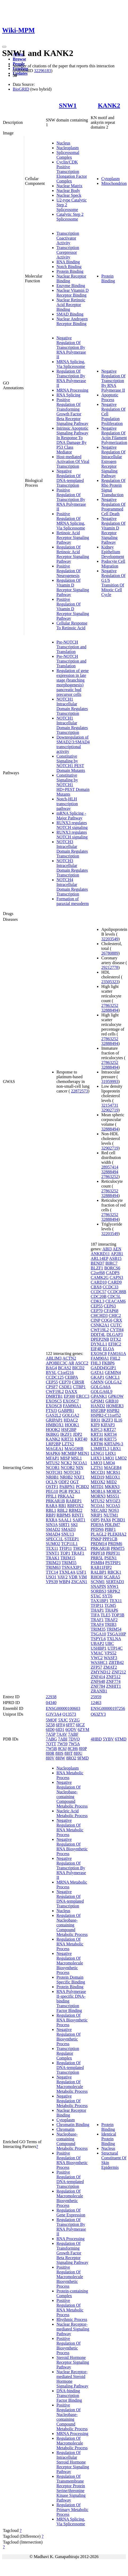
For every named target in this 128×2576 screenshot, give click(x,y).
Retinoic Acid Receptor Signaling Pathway (72, 538)
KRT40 (81, 1439)
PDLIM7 (112, 1524)
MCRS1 (113, 1472)
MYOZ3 (113, 1501)
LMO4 (109, 1463)
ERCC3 (83, 1396)
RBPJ (50, 1515)
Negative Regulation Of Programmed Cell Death (113, 506)
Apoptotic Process (109, 397)
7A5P (50, 1734)
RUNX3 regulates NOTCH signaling (72, 825)
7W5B (51, 1748)
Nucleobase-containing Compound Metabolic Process (72, 2141)
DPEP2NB (100, 1339)
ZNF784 (98, 1686)
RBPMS (63, 1515)
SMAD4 (53, 1534)
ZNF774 (113, 1681)
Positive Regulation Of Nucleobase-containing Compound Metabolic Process (72, 2417)
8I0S (59, 1753)
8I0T (68, 1753)
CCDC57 (99, 1291)
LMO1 (108, 1458)
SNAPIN (98, 1586)
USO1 (51, 1577)
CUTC (116, 1325)
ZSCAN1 (79, 1581)
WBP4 (64, 1581)
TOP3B (118, 1615)
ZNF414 (98, 1676)
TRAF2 (111, 1619)
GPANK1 (99, 1396)
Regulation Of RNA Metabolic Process (69, 1944)
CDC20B (99, 1296)
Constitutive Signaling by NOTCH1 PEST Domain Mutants (70, 763)
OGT (74, 1482)
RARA (52, 1505)
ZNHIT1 (113, 1686)
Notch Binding (69, 266)
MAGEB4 (112, 1467)
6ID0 (50, 1729)
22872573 (79, 1091)
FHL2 (115, 1358)
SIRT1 (64, 1524)
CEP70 (65, 1382)
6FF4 (60, 1725)
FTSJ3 (51, 1410)
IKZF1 (66, 1434)
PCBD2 (82, 1486)
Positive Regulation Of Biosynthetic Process (68, 2345)
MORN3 (98, 1496)
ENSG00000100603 (63, 1708)
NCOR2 (67, 1467)
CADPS (113, 1272)
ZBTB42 (116, 1662)
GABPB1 (66, 1410)
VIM (82, 1577)
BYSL (51, 1372)
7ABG (51, 1739)
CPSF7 (52, 1387)
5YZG (74, 1720)
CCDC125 (55, 1377)
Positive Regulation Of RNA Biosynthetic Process (72, 2160)
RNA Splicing (68, 395)
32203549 (109, 939)
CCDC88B (117, 1291)
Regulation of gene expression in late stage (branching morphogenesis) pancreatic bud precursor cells (72, 682)
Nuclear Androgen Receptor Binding (72, 321)
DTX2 (115, 1339)
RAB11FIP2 (101, 1567)
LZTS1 (97, 1467)
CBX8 (96, 1287)
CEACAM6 (115, 1301)
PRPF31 (113, 1553)
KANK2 (109, 105)
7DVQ (74, 1739)
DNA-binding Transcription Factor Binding (69, 2396)
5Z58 (50, 1725)
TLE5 (105, 1615)
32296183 (42, 70)
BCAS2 (64, 1368)
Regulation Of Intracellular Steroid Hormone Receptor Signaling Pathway (72, 2462)
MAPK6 (53, 1453)
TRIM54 (114, 1629)
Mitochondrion (114, 183)
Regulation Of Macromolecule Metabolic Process (72, 2443)
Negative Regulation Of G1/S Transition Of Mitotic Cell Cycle (113, 583)
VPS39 (52, 1581)
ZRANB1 (99, 1691)
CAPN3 (116, 1277)
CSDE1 (65, 1387)
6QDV (71, 1729)
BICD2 (78, 1368)
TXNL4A (67, 1572)
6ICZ (80, 1725)
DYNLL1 (99, 1344)
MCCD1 (98, 1472)
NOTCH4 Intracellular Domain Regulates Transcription (72, 887)
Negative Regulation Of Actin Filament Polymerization (114, 435)
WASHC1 (99, 1662)
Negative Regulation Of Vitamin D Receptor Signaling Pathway (113, 530)
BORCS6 (112, 1268)
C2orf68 (98, 1272)
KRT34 (110, 1434)
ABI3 (107, 1249)
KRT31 (67, 1439)
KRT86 (97, 1444)
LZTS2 (68, 1444)
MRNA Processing (72, 390)
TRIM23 (53, 1562)
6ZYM (83, 1729)
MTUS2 (53, 1463)
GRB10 (111, 1401)
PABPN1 (67, 1486)
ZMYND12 (101, 1672)
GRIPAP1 (54, 1420)
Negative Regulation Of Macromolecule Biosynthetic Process (69, 1963)
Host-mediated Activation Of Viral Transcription (72, 461)
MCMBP (69, 1453)
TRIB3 (110, 1624)
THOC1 (80, 1548)
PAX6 (106, 1520)
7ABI (63, 1739)
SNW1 (68, 105)
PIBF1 (110, 1529)
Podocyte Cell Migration (113, 563)
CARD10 (99, 1282)
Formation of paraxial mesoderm (72, 901)
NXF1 (79, 1477)
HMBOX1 (55, 1425)
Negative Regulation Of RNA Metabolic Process (69, 1827)
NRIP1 (96, 1515)
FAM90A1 (72, 1406)
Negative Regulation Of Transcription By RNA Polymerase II (71, 347)
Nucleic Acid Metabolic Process (72, 1813)
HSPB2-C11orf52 (106, 1415)
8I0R (50, 1753)
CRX (117, 1320)
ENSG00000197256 (108, 1708)
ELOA (108, 1348)
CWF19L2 (55, 1391)
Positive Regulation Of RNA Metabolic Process (69, 2307)
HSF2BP (68, 1429)
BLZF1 (97, 1268)
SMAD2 (53, 1529)
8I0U (78, 1753)
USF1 (81, 1572)
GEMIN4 (113, 1372)
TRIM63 (53, 1567)
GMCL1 (112, 1377)
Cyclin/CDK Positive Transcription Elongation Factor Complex (71, 171)
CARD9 (115, 1282)
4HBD (96, 1739)
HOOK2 (53, 1429)
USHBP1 (99, 1648)
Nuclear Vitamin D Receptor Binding (72, 292)
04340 (51, 1702)
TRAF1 (77, 1553)
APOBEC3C (57, 1363)
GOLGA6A (101, 1387)
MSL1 (76, 1458)
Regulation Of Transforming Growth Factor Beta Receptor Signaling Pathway (72, 2253)
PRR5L (97, 1558)
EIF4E (96, 1348)
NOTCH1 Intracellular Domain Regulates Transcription (72, 706)
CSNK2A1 (100, 1325)
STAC (96, 1596)
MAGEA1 (55, 1448)
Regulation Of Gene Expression (70, 2212)
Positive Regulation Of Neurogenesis (68, 571)
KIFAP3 (108, 1425)
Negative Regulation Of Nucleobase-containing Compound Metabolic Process (72, 1794)
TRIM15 (67, 1558)
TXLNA (114, 1638)
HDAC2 (71, 1420)
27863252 (109, 1005)
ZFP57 (96, 1667)
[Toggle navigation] (4, 47)
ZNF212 (119, 1672)
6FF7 (70, 1725)
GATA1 (97, 1372)
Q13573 (69, 1714)
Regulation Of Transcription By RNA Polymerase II (71, 378)
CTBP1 (79, 1387)
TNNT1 (52, 1553)
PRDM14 (99, 1543)
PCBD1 (118, 1520)
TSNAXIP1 (72, 1567)
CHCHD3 (99, 1315)
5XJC (63, 1720)
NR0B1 (52, 1477)
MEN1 (83, 1453)
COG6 (106, 1320)
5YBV (108, 1739)
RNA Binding (68, 262)
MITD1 (97, 1486)
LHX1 (110, 1453)
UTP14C (115, 1648)
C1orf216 (66, 1372)
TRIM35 (98, 1629)
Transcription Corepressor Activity (67, 252)
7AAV (61, 1734)
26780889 (109, 953)
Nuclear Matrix (69, 186)
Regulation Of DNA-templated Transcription (70, 2068)
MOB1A (98, 1491)
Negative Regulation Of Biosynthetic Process (68, 2036)
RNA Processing (70, 2238)
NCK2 (66, 1463)
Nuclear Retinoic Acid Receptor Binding (70, 305)
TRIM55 (69, 1562)
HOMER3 (114, 1406)
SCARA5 (112, 1577)
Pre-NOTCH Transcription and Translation (71, 647)
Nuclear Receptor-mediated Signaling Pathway (72, 2329)
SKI (74, 1524)
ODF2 (63, 1482)
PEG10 (52, 1491)
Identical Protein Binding (108, 2139)
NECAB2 (99, 1510)
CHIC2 (115, 1315)
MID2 (111, 1482)
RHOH (97, 1577)
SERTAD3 (115, 1581)
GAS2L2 (53, 1415)
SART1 (79, 1520)
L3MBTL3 (100, 1448)
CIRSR (78, 1382)
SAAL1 (65, 1520)
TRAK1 (53, 1558)
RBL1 (51, 1510)
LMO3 (96, 1463)
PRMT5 (118, 1548)
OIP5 (95, 1520)
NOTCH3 (72, 1472)
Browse (19, 59)
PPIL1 (51, 1496)
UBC (109, 1643)
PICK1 (74, 1491)
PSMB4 (97, 1562)
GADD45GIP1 (103, 1368)
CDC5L (114, 1296)
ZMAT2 (110, 1667)
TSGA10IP (116, 1634)
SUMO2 (53, 1543)
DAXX (71, 1391)
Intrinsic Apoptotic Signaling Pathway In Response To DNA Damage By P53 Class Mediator (72, 440)
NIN (79, 1467)
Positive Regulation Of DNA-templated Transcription (70, 2179)
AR (71, 1363)
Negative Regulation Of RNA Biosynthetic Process (72, 1846)
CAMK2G (100, 1277)
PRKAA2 (66, 1496)
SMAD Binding (69, 314)
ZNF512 (113, 1676)
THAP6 (111, 1610)
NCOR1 (53, 1467)
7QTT (51, 1744)
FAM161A (117, 1353)
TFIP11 (65, 1548)
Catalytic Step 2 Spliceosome (69, 216)
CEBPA (71, 1377)
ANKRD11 (100, 1253)
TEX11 (52, 1548)
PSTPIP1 (113, 1562)
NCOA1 (80, 1463)
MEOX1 (112, 1477)
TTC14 (52, 1572)
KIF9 (95, 1425)
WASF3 (110, 1657)
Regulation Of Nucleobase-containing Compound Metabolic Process (72, 1925)
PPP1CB (110, 1539)
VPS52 (110, 1653)
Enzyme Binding (70, 285)
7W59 (62, 1744)
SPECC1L (54, 1539)
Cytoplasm (110, 178)
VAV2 (63, 1577)
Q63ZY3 (98, 1714)
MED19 (97, 1477)
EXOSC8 (54, 1406)
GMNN (97, 1382)
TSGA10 (98, 1634)
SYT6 (107, 1596)
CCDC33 (110, 1287)
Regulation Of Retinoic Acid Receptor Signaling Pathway (72, 554)
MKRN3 (112, 1486)
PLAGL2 (99, 1534)
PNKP (96, 1539)
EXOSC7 (71, 1401)
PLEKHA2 (117, 1534)
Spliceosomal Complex (67, 154)
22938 (51, 1697)
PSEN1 (110, 1558)
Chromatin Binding (72, 2124)
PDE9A (97, 1524)
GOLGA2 (70, 1415)
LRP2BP (53, 1444)
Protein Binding (69, 271)
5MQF (51, 1720)
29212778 (109, 967)
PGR (63, 1491)
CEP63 (110, 1306)
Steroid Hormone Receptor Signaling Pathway (72, 2362)
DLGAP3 (115, 1334)
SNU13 (67, 1534)
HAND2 (98, 1406)
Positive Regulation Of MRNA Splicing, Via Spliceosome (70, 521)
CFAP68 (111, 1310)
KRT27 (110, 1429)
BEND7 (97, 1263)
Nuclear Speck (68, 195)
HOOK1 (72, 1425)
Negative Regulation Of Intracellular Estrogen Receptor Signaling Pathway (113, 461)
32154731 (109, 1105)
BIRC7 (111, 1263)
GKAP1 (97, 1377)
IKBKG (52, 1434)
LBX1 (115, 1448)
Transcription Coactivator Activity (67, 238)
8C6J (62, 1748)
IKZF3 (107, 1420)
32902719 (109, 1110)
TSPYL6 (98, 1638)
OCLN (52, 1482)
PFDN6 (97, 1529)
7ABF (73, 1734)
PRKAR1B (55, 1501)
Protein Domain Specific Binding (70, 1979)
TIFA (95, 1615)
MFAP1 (52, 1458)
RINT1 (78, 1515)
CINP (95, 1320)
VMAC (97, 1653)
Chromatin (65, 2129)
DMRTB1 (54, 1396)
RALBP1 (99, 1572)
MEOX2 (98, 1482)
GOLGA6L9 (101, 1391)
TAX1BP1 (99, 1600)
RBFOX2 (75, 1505)
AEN (117, 1249)
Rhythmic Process (71, 2319)
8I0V (50, 1758)
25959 (96, 1697)
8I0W (60, 1758)
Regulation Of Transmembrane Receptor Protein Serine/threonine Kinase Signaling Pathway (71, 2488)
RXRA (52, 1520)
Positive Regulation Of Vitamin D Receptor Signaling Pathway (72, 609)
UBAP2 (97, 1643)
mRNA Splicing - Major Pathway (71, 815)
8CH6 (73, 1748)
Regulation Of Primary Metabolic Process (72, 2510)
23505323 (109, 981)
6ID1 (60, 1729)
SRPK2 (113, 1591)
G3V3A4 (53, 1714)
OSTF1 (52, 1486)
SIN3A (52, 1524)
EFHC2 (114, 1344)
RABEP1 (74, 1501)
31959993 (109, 1081)
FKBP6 (108, 1363)
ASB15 (115, 1258)
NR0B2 (66, 1477)
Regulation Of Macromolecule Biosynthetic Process (69, 2198)
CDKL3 (97, 1301)
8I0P (83, 1748)
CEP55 (52, 1382)
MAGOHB (74, 1448)
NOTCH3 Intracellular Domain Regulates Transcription (72, 848)
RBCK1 (114, 1572)
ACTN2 (69, 1358)
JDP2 (77, 1434)
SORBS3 (98, 1591)
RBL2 (62, 1510)
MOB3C (113, 1491)
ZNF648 (98, 1681)
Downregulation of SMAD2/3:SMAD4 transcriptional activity (73, 744)
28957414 (109, 1167)
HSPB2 (113, 1410)
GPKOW (115, 1396)
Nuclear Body (68, 190)
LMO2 (121, 1458)
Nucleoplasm (67, 148)
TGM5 (110, 1605)
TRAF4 (97, 1624)
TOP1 (65, 1553)
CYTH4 (117, 1329)
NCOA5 (113, 1505)
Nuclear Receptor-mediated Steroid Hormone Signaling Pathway (72, 2378)
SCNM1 (98, 1581)
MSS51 (113, 1496)
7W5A (74, 1744)
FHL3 (96, 1363)
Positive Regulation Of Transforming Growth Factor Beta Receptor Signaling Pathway (72, 411)
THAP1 (97, 1610)
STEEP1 (71, 1539)
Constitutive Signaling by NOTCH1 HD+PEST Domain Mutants (73, 784)
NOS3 (113, 1510)
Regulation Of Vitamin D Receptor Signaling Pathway (72, 587)
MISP (65, 1458)
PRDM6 (115, 1543)
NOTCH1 (54, 1472)
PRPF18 (98, 1553)
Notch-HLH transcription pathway (67, 804)
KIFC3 (96, 1429)
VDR (73, 1577)
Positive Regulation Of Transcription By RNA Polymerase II (71, 499)
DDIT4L (98, 1334)
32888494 (109, 1010)
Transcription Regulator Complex (67, 2053)
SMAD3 (68, 1529)
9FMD (83, 1758)
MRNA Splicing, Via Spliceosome (70, 364)
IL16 (118, 1420)
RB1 (62, 1505)
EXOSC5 (54, 1401)
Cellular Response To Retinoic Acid (71, 625)
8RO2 (71, 1758)
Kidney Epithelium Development (112, 552)
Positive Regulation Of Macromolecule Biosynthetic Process (69, 2276)
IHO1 (95, 1420)
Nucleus (63, 143)
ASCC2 (81, 1363)
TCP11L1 (69, 1543)
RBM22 (75, 1510)
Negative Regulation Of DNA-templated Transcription (70, 478)
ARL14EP (99, 1258)
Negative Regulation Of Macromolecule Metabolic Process (72, 2084)
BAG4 (51, 1368)
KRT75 (110, 1439)
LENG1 (97, 1453)
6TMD (121, 1739)
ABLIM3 (54, 1358)
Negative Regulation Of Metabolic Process (72, 2101)
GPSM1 (97, 1401)
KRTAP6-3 (113, 1444)
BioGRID (21, 89)
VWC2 (97, 1657)
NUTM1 (111, 1515)
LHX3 (96, 1458)
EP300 (69, 1396)
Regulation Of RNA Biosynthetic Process (72, 2020)
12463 (96, 1702)
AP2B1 (117, 1253)
